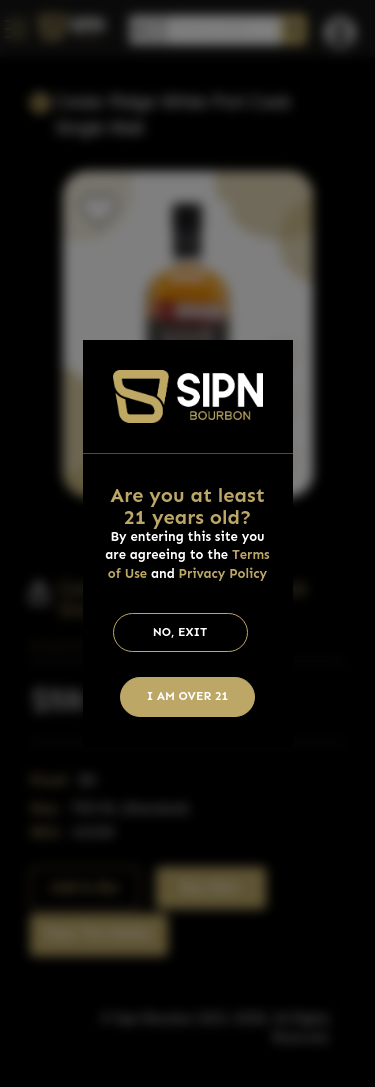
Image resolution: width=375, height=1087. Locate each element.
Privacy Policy (223, 573)
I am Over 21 (188, 696)
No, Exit (180, 632)
